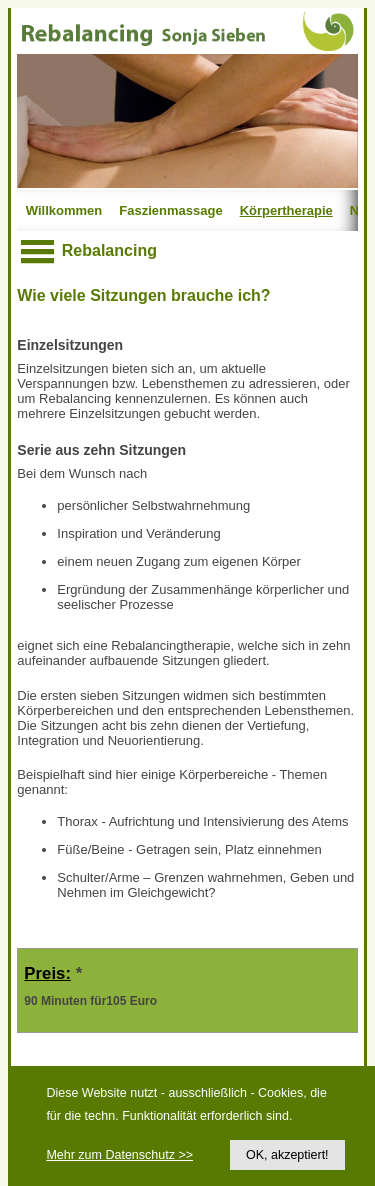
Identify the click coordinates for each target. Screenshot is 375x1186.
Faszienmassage (170, 210)
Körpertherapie (286, 210)
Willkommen (64, 210)
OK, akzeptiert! (287, 1155)
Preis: (47, 973)
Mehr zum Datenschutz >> (119, 1155)
